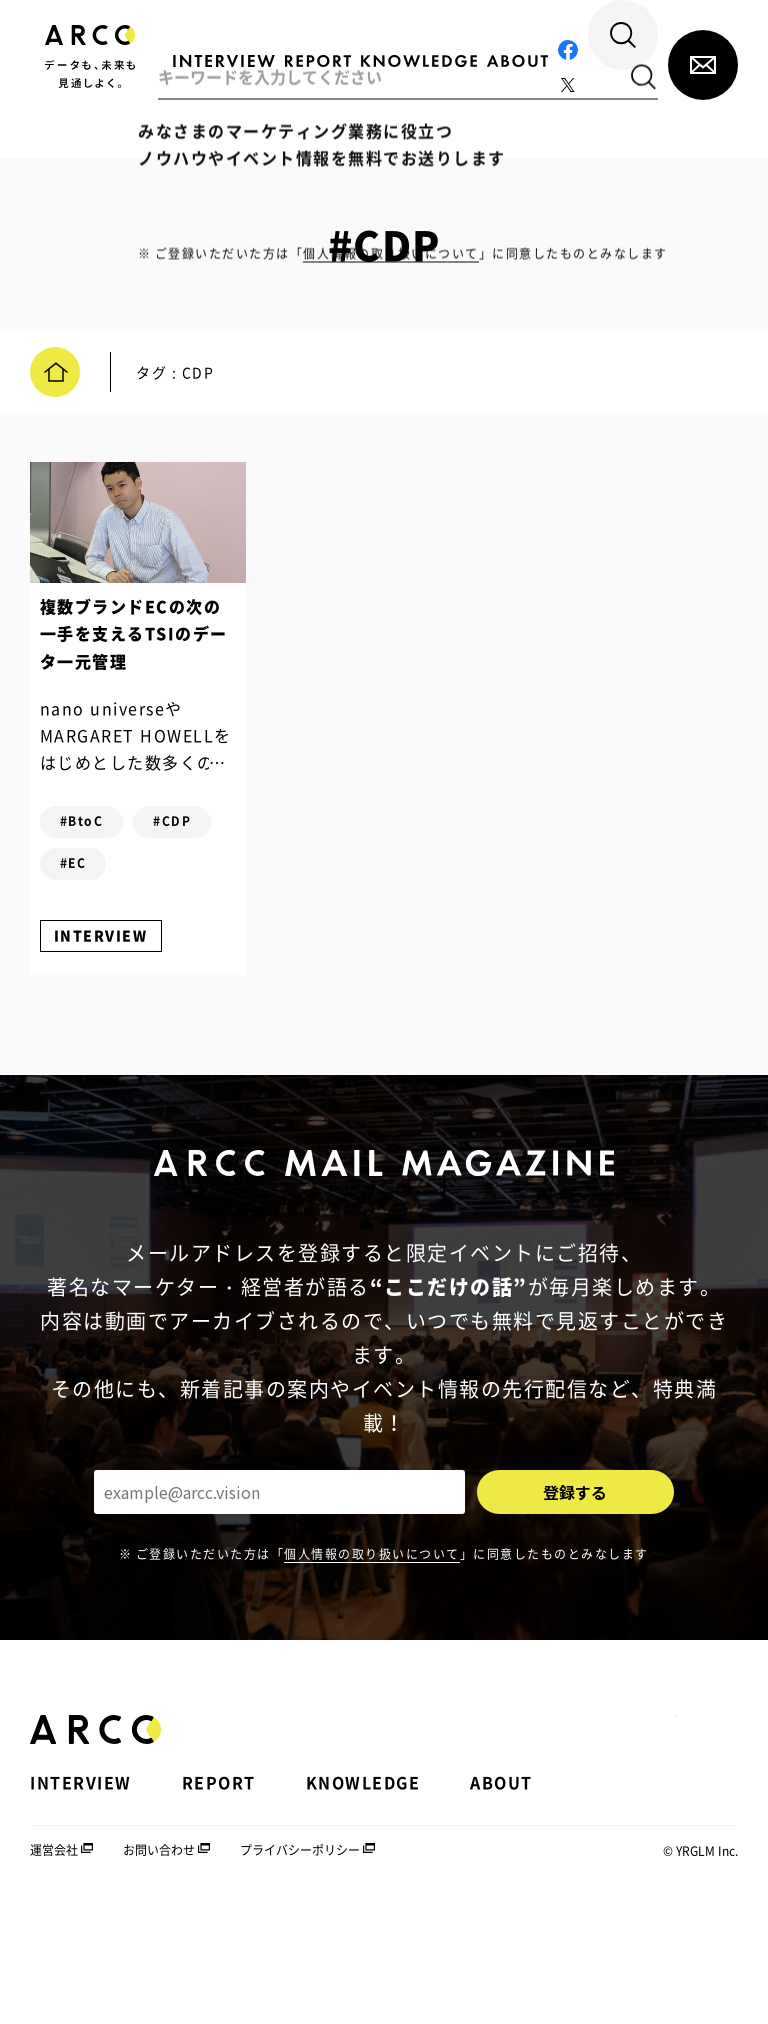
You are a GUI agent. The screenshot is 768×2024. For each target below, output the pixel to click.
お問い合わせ (159, 1963)
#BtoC (102, 869)
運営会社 (54, 1963)
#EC (93, 953)
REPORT (219, 1894)
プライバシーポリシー (300, 1963)
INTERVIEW (121, 1024)
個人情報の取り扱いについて (372, 1666)
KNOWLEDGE (363, 1894)
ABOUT (501, 1894)
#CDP (99, 911)
